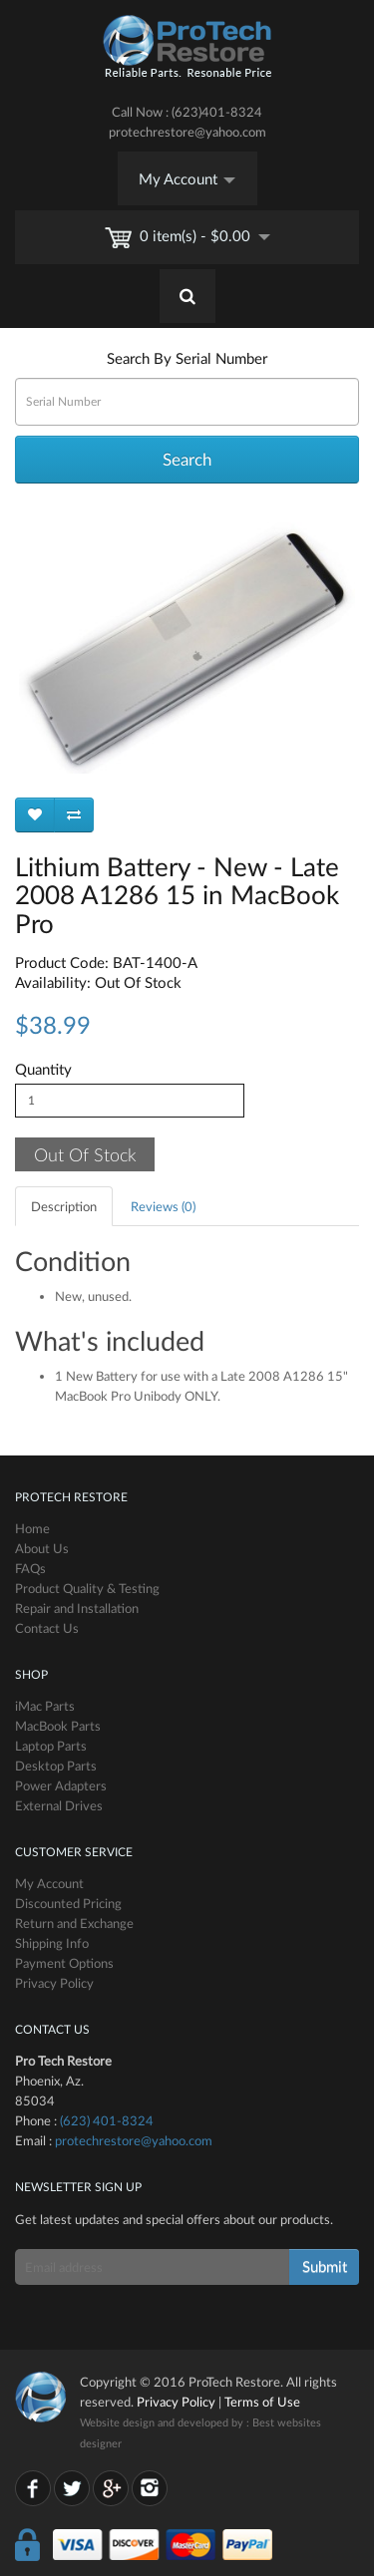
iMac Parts (45, 1706)
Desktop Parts (56, 1765)
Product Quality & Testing (87, 1588)
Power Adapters (61, 1785)
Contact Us (47, 1628)
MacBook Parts (58, 1726)
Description (64, 1206)
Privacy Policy (54, 1983)
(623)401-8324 (217, 112)
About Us (42, 1548)
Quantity (43, 1069)
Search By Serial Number (187, 358)
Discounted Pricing (68, 1903)
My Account (187, 178)
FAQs (30, 1568)
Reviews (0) (163, 1206)
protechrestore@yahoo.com (187, 132)
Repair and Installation (77, 1608)
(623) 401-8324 (107, 2120)
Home (32, 1528)
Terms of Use (262, 2402)
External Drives (59, 1805)
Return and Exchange (74, 1923)
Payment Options (64, 1963)
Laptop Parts (51, 1746)
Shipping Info (52, 1943)
